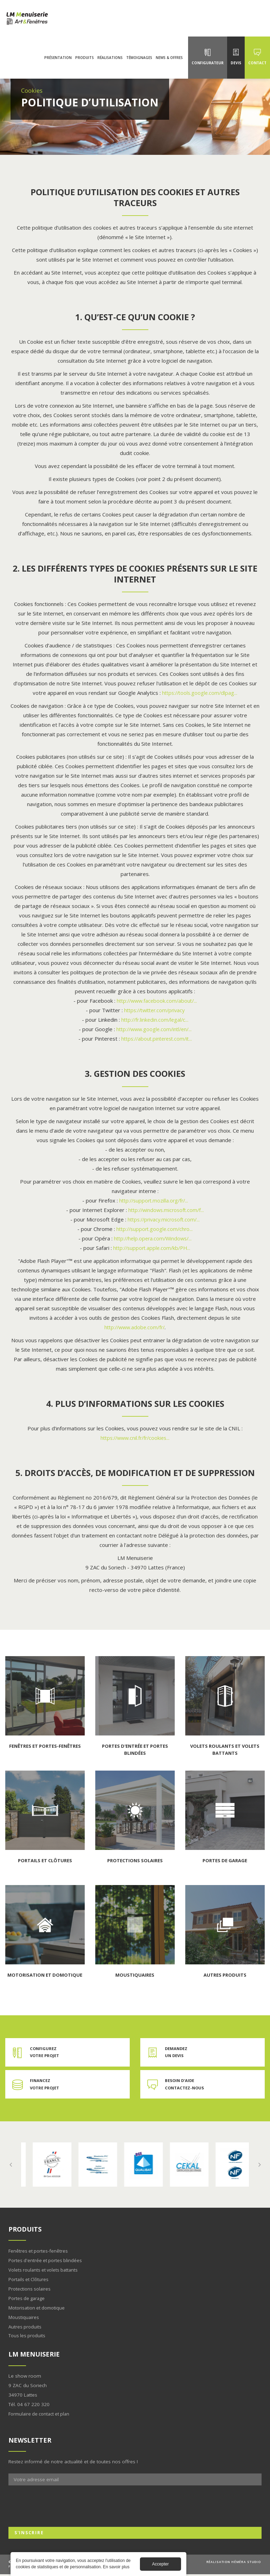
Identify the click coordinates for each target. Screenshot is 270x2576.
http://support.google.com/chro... (154, 1228)
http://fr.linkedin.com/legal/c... (155, 1019)
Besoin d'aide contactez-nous (185, 2085)
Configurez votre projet (45, 2053)
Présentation (58, 63)
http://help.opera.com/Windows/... (153, 1238)
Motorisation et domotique (38, 2309)
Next (259, 2166)
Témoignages (139, 63)
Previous (11, 2166)
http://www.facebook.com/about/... (157, 1000)
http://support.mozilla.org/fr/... (153, 1200)
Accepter (160, 2564)
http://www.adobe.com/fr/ (135, 1327)
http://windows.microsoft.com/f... (166, 1209)
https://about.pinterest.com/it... (156, 1038)
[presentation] (61, 2507)
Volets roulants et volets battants (45, 2271)
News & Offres (169, 63)
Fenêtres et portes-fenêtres (38, 2252)
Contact (257, 68)
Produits (84, 63)
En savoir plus (50, 2166)
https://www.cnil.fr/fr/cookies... (135, 1437)
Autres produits (25, 2328)
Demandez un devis (177, 2053)
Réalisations (110, 63)
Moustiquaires (24, 2318)
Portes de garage (27, 2300)
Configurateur (208, 68)
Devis (236, 68)
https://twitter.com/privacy (154, 1010)
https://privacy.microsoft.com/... (164, 1219)
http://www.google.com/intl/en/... (154, 1029)
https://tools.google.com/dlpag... (200, 692)
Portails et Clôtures (29, 2281)
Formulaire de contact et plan (40, 2415)
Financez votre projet (45, 2085)
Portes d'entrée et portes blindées (46, 2262)
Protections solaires (30, 2290)
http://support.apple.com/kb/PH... (151, 1247)
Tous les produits (27, 2337)
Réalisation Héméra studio (234, 2563)
